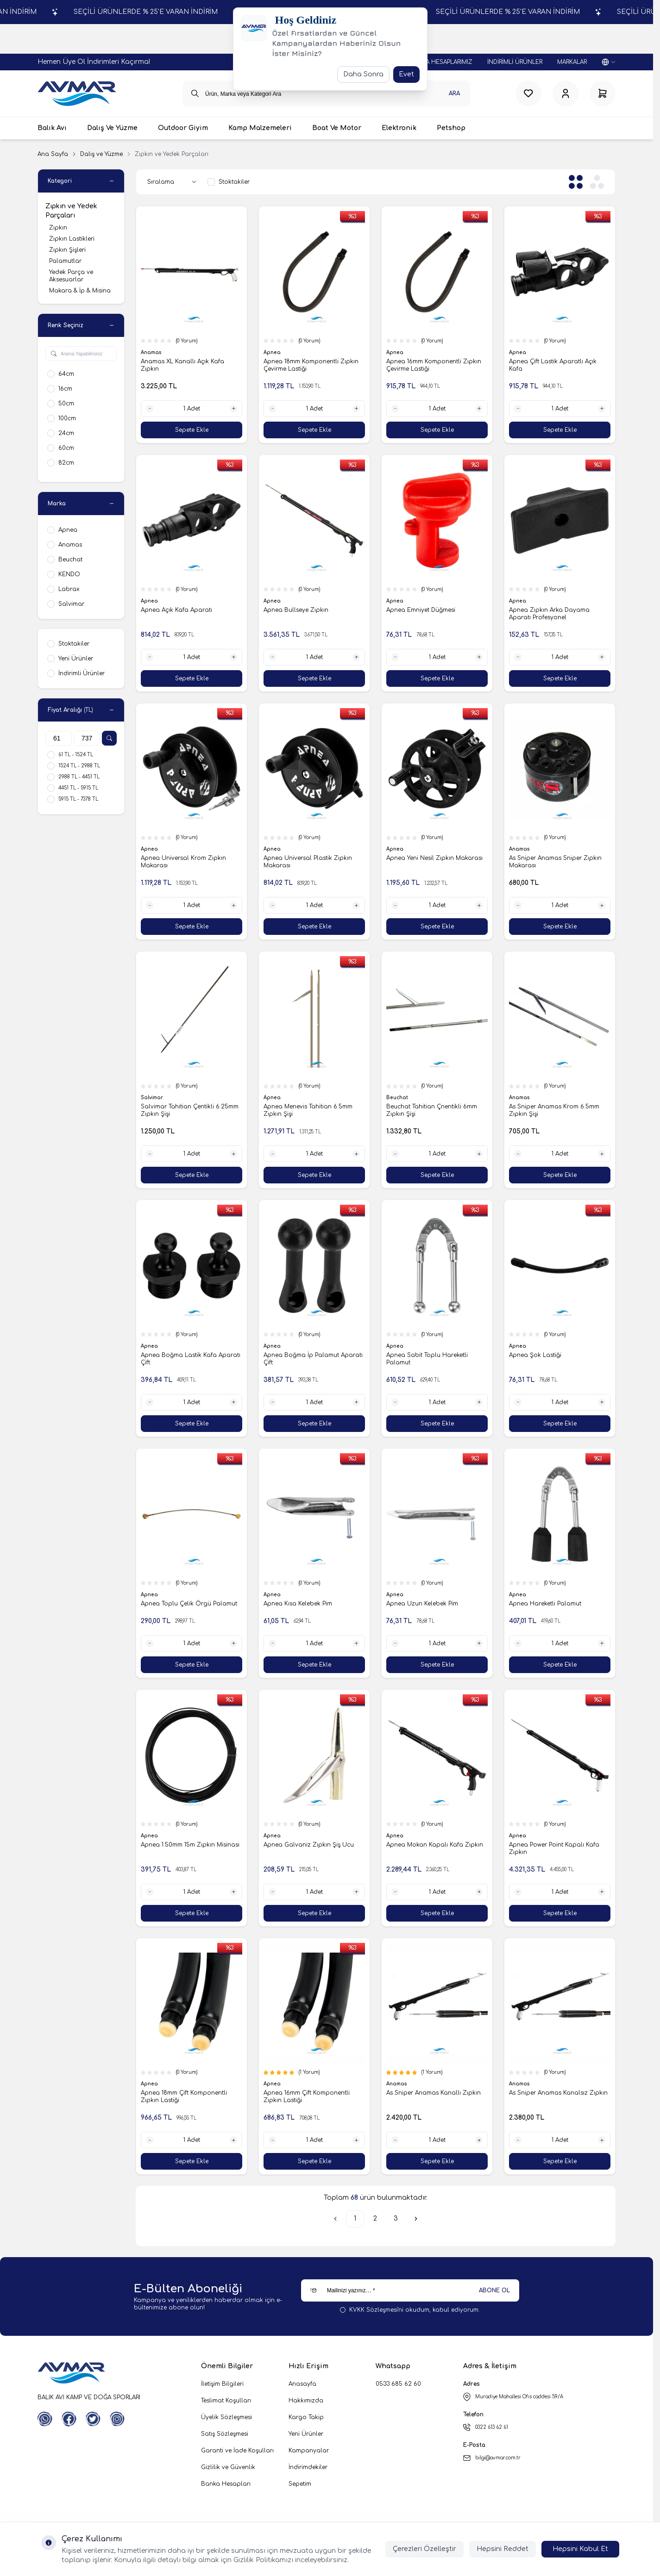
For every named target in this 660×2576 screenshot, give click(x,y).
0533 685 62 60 (398, 2384)
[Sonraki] (416, 2219)
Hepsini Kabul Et (580, 2548)
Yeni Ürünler (306, 2434)
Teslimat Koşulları (226, 2400)
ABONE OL (494, 2290)
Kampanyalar (309, 2450)
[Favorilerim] (528, 93)
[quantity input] (191, 409)
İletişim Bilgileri (222, 2384)
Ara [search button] (454, 93)
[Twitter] (93, 2419)
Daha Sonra (363, 74)
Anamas (152, 352)
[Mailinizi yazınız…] (410, 2290)
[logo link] (77, 93)
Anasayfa (302, 2384)
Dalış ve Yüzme (101, 154)
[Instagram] (117, 2419)
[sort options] (173, 181)
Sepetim (300, 2484)
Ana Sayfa (53, 154)
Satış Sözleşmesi (224, 2434)
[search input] (326, 93)
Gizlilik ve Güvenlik (228, 2467)
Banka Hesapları (226, 2484)
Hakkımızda (306, 2400)
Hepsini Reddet (502, 2548)
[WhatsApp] (45, 2419)
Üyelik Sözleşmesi (226, 2417)
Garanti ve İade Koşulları (237, 2450)
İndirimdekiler (308, 2467)
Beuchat (397, 1097)
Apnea (273, 352)
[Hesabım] (565, 93)
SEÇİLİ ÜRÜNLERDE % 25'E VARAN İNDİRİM (132, 11)
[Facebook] (69, 2419)
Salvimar (152, 1097)
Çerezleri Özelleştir (424, 2548)
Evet (406, 74)
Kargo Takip (306, 2417)
